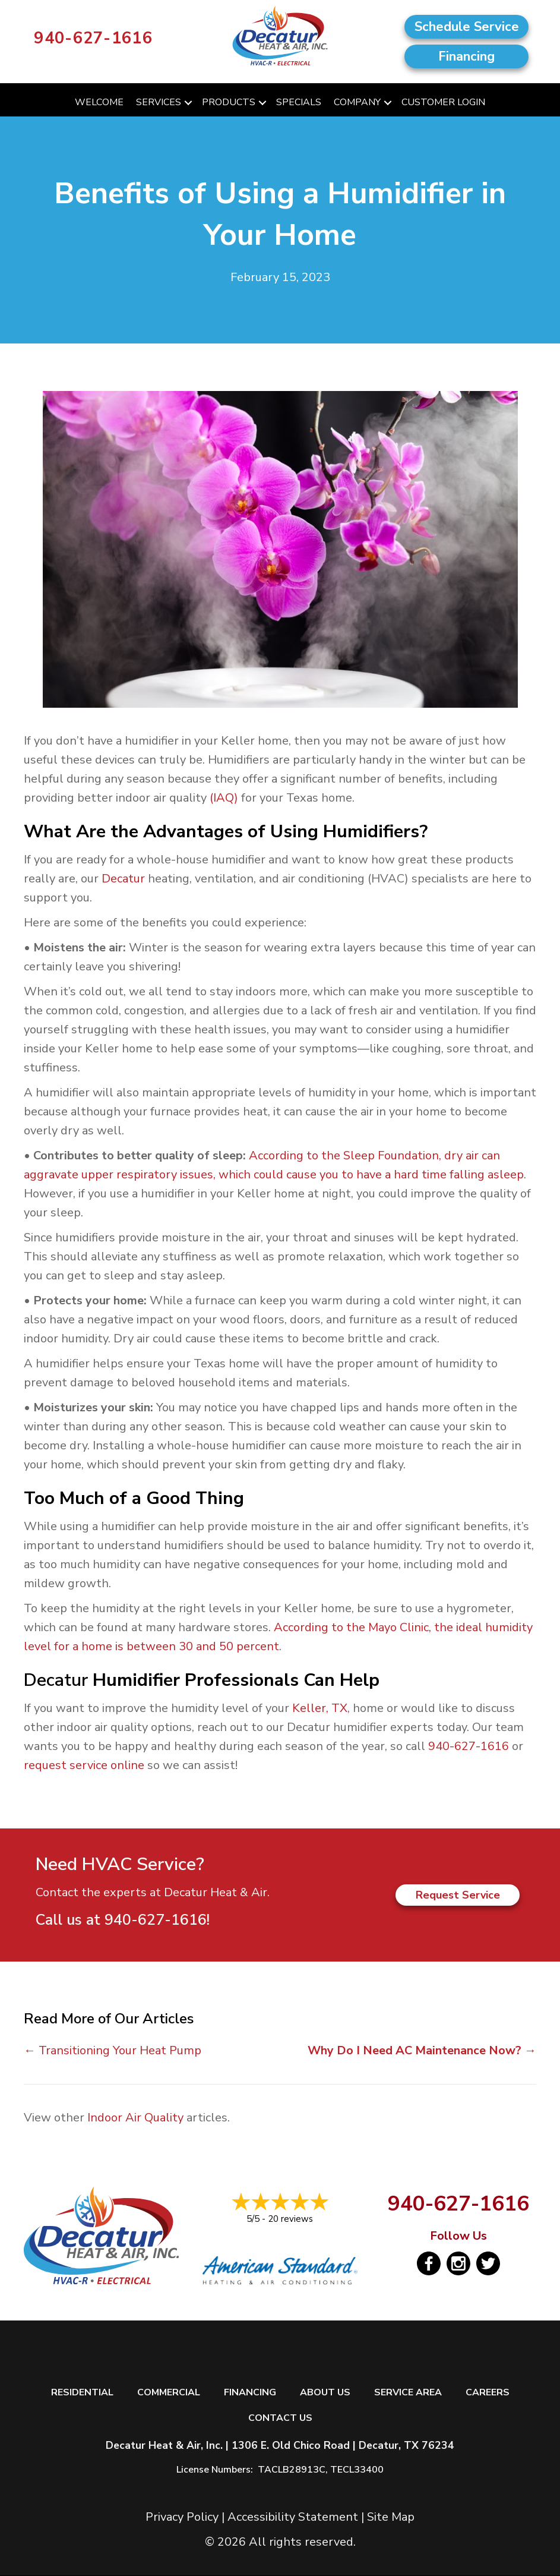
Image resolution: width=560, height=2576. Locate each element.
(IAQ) (224, 798)
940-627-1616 (93, 38)
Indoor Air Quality (135, 2118)
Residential (82, 2393)
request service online (84, 1765)
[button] (188, 102)
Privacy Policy (182, 2517)
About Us (325, 2393)
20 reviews (290, 2219)
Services (158, 102)
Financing (250, 2393)
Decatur (123, 879)
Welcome (99, 102)
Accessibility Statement (292, 2517)
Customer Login (443, 102)
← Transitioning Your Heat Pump (112, 2050)
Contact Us (280, 2418)
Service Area (408, 2393)
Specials (298, 102)
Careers (488, 2393)
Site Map (391, 2517)
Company (357, 102)
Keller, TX (319, 1708)
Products (228, 102)
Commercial (168, 2393)
